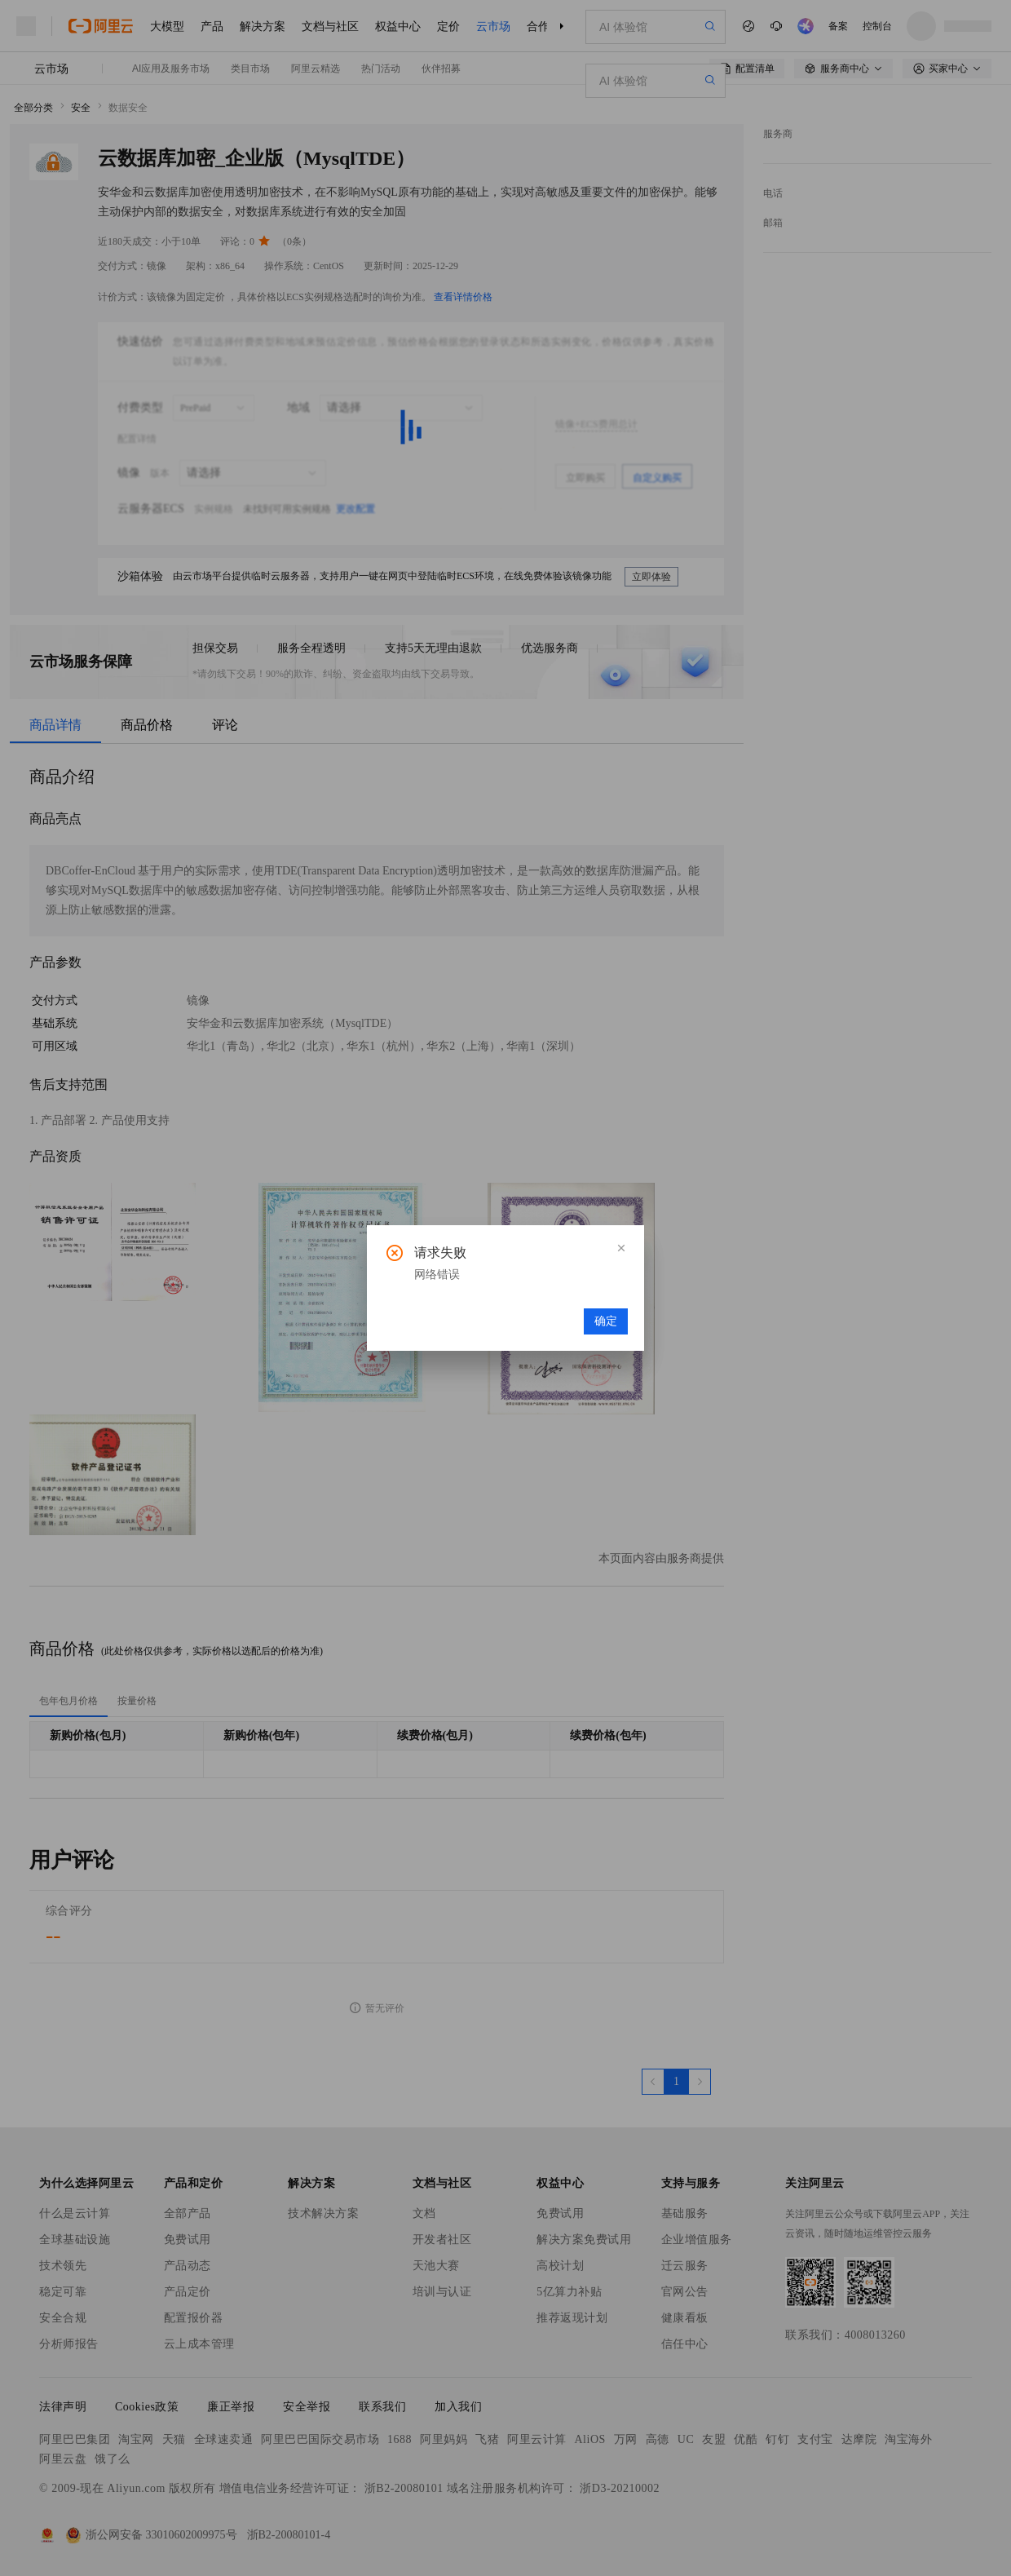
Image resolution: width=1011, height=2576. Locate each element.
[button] (621, 1248)
